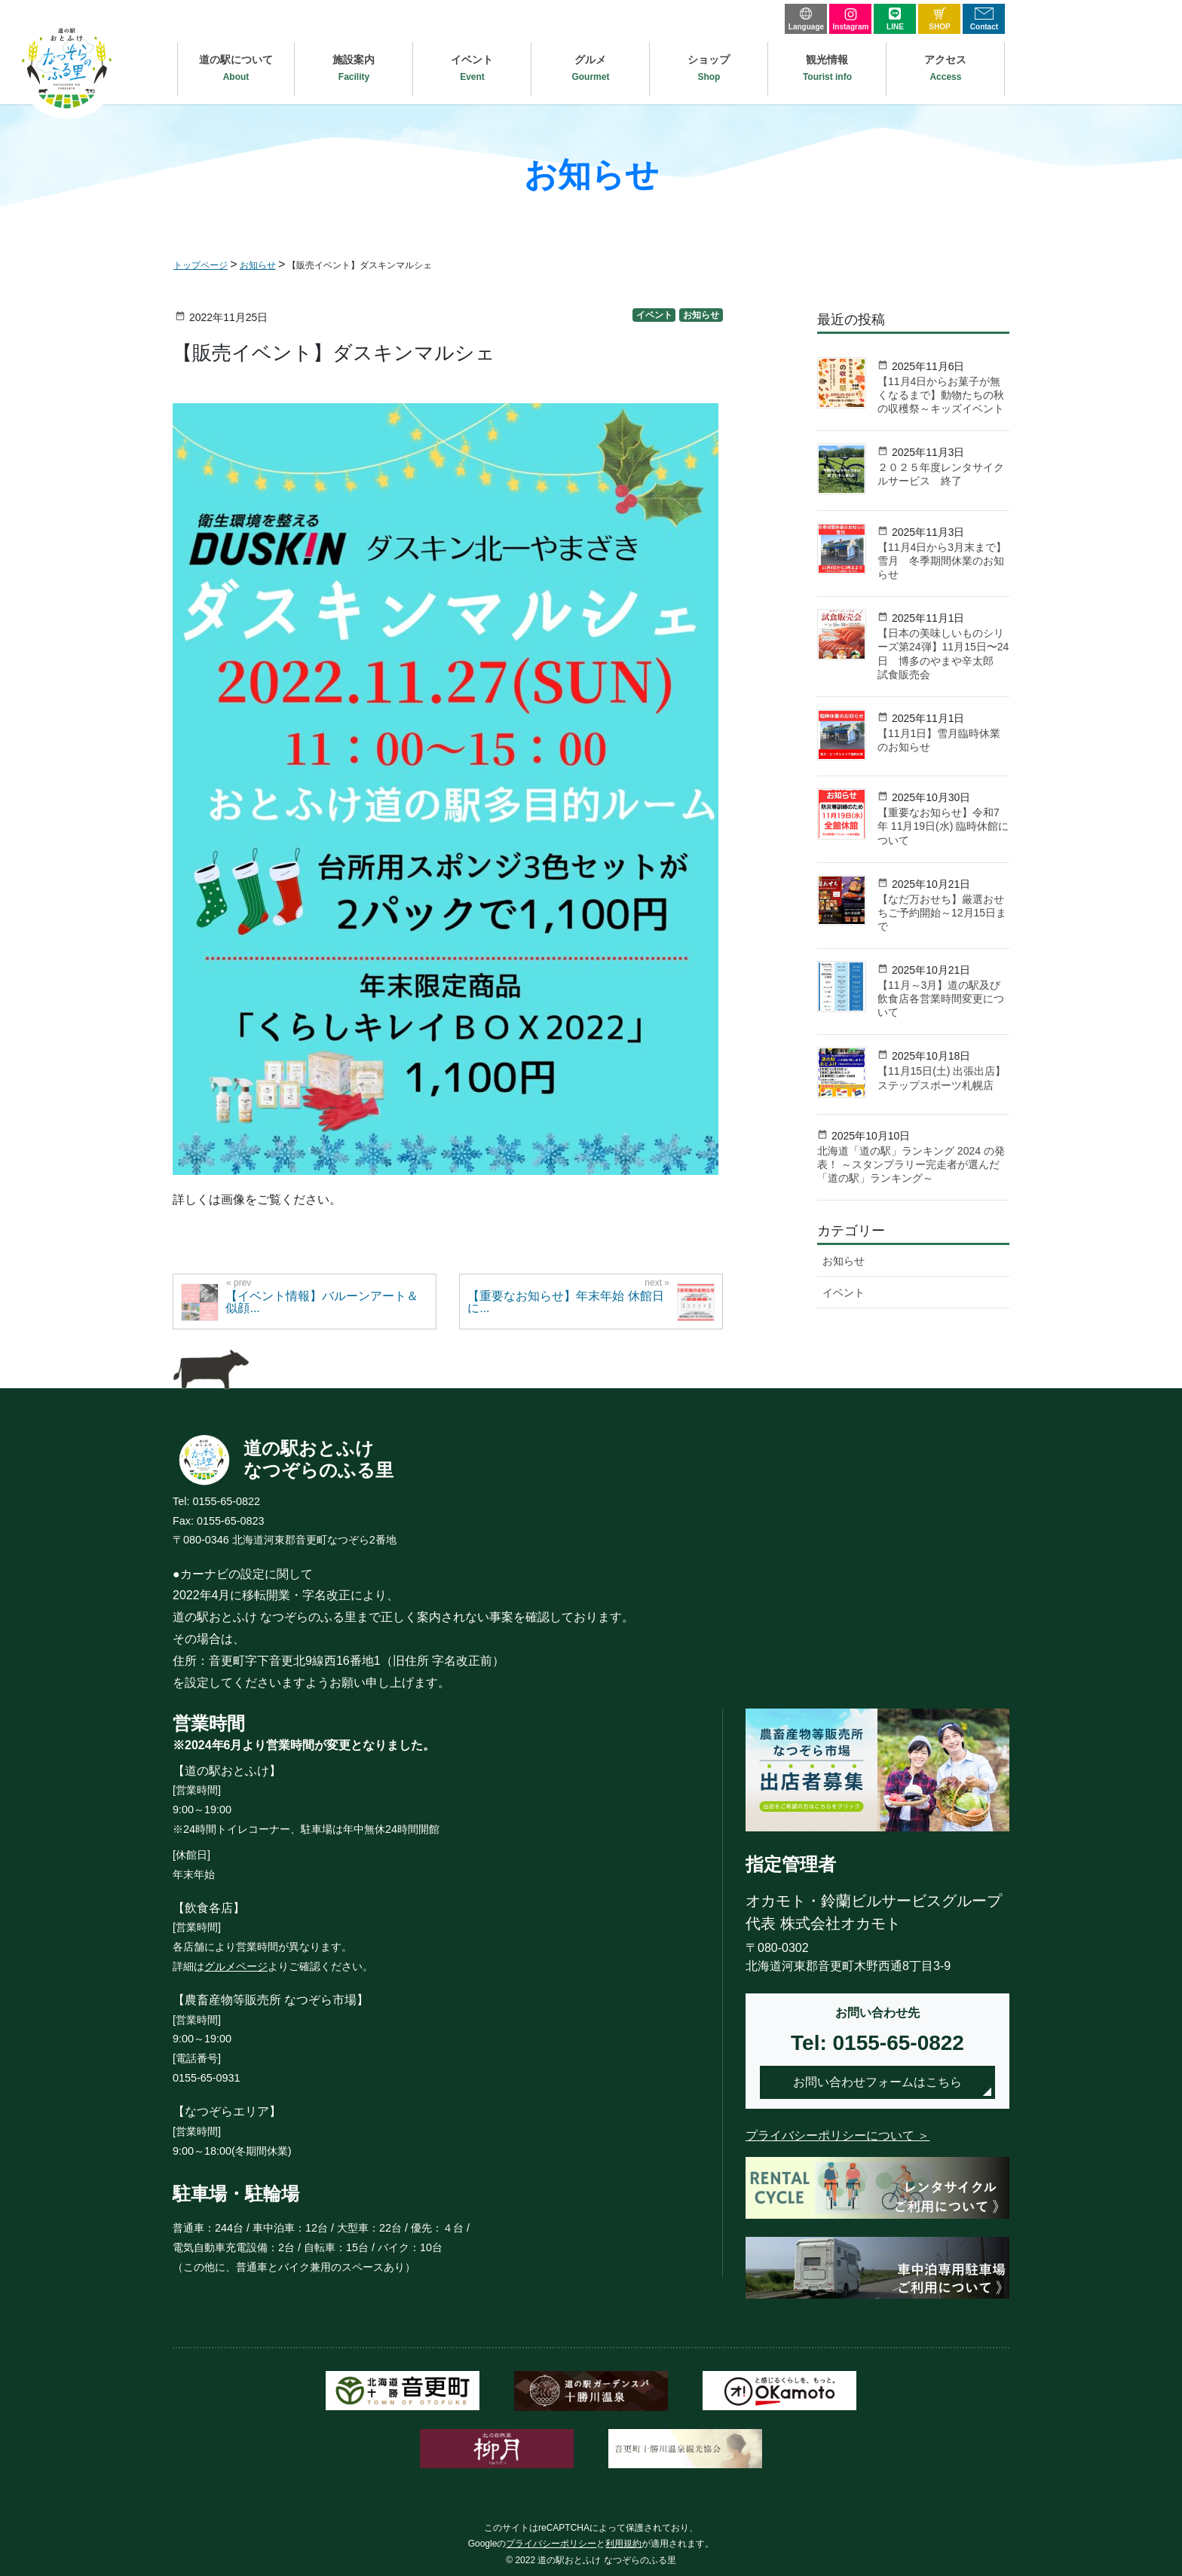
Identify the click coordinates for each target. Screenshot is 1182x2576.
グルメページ (236, 1966)
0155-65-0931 (206, 2078)
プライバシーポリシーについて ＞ (837, 2135)
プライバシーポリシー (551, 2543)
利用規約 (623, 2543)
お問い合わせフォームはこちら (877, 2082)
